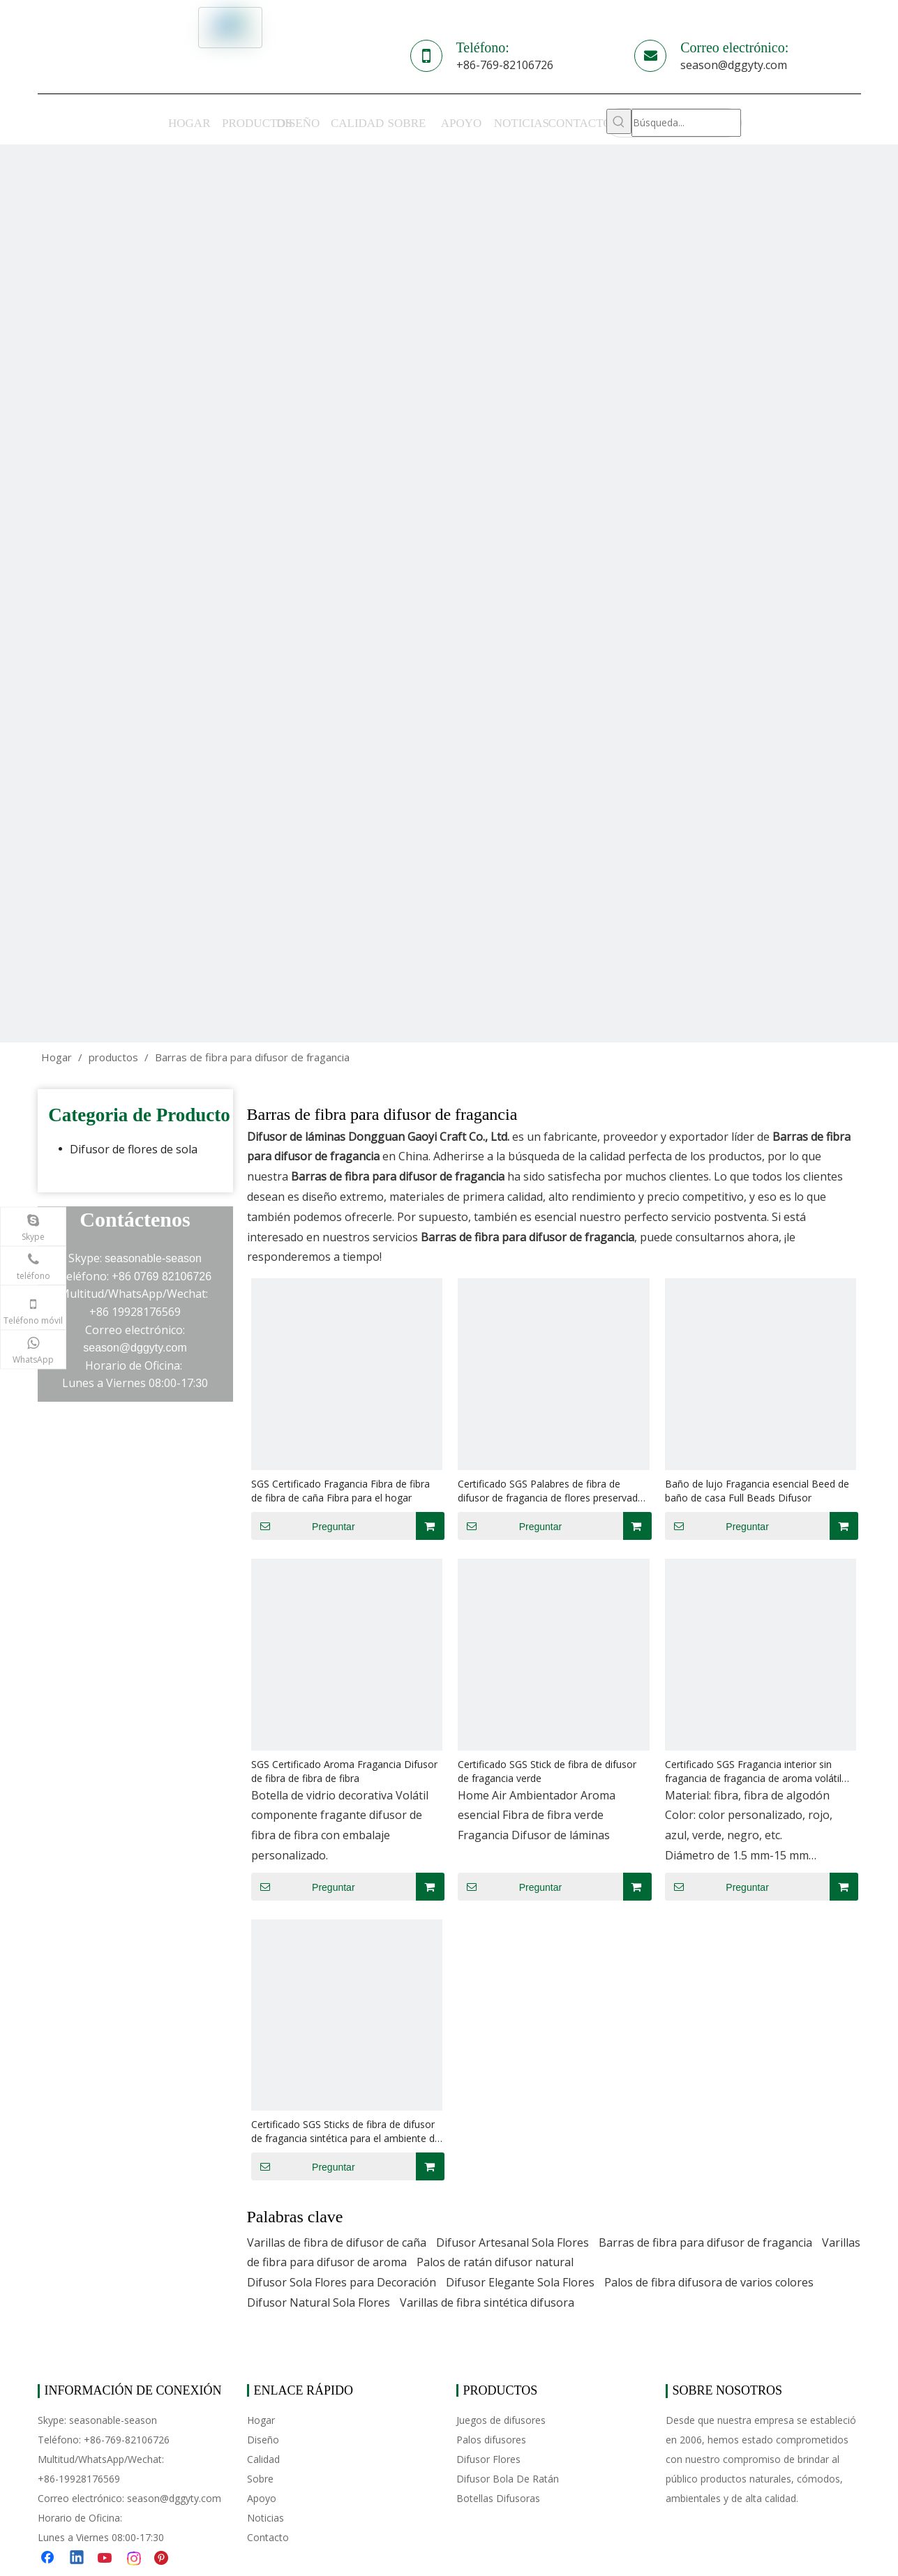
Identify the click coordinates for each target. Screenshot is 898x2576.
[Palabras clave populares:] (618, 121)
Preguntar (303, 1526)
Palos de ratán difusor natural (495, 2262)
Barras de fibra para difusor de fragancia (705, 2242)
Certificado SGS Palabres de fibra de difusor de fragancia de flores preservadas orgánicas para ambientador (553, 1491)
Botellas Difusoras (498, 2498)
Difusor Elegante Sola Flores (520, 2282)
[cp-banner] (449, 593)
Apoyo (261, 2498)
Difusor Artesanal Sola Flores (512, 2242)
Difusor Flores (488, 2459)
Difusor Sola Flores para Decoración (341, 2282)
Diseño (263, 2439)
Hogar (261, 2420)
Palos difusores (491, 2439)
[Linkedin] (77, 2558)
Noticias (265, 2517)
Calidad (263, 2459)
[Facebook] (49, 2558)
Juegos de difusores (501, 2420)
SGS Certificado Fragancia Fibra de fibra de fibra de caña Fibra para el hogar (340, 1490)
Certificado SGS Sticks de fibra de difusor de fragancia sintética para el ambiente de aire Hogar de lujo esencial (345, 2132)
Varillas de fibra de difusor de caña (336, 2242)
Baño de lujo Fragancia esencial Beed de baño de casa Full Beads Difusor (757, 1490)
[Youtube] (106, 2558)
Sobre (260, 2478)
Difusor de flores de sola (133, 1149)
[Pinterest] (163, 2558)
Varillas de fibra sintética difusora (487, 2302)
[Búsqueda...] (686, 123)
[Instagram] (135, 2558)
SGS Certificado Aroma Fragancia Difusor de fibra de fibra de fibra (344, 1771)
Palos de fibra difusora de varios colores (709, 2282)
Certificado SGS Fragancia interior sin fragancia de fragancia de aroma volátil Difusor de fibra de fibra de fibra (753, 1771)
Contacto (268, 2537)
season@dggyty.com (733, 65)
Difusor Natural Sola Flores (318, 2302)
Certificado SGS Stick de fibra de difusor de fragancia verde (547, 1771)
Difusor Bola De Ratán (507, 2478)
